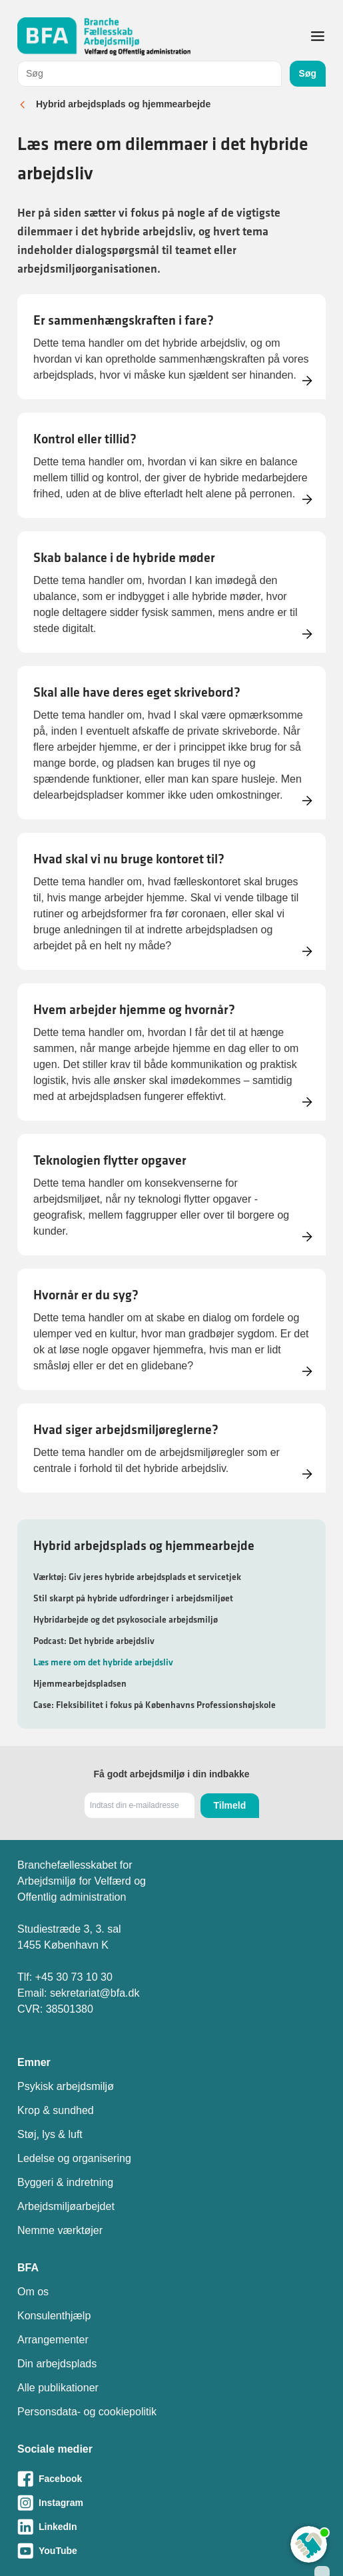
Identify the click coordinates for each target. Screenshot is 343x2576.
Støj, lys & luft (50, 2134)
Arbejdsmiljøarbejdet (66, 2206)
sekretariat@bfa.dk (95, 1993)
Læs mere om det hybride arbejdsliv (103, 1662)
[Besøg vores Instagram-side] (171, 2503)
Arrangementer (53, 2339)
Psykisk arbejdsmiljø (65, 2086)
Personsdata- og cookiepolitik (87, 2411)
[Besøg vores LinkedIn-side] (171, 2527)
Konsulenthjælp (54, 2315)
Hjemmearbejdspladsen (80, 1683)
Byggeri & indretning (65, 2182)
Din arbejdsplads (57, 2363)
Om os (33, 2291)
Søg (307, 73)
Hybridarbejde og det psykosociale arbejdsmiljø (125, 1619)
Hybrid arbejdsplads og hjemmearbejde (123, 104)
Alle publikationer (58, 2387)
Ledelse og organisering (74, 2158)
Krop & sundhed (55, 2110)
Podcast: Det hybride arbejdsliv (94, 1641)
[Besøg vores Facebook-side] (171, 2479)
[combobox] (149, 74)
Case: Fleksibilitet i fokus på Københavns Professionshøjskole (154, 1705)
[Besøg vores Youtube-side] (171, 2551)
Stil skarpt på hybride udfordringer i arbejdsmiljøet (133, 1598)
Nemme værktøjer (60, 2230)
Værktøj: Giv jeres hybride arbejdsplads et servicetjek (137, 1577)
